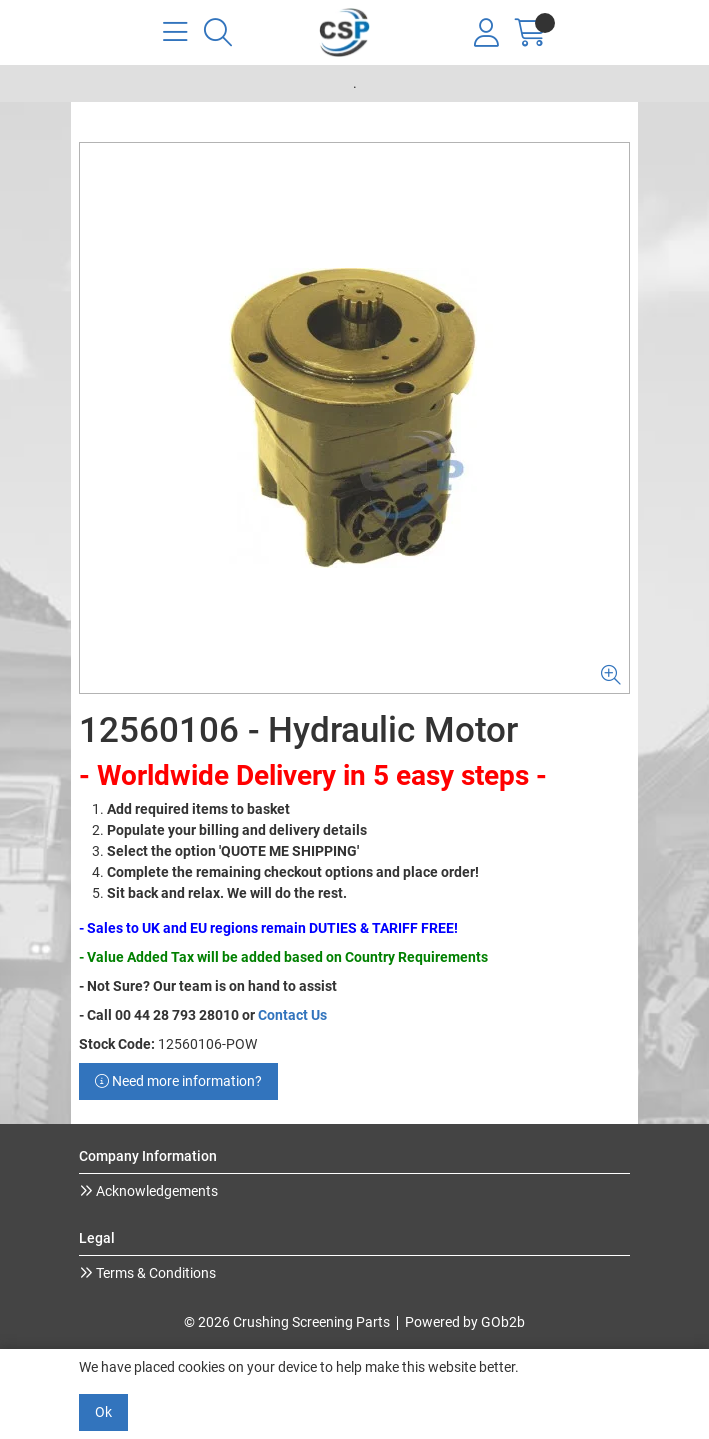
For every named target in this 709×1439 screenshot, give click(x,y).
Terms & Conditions (154, 1273)
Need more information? (178, 1081)
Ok (103, 1412)
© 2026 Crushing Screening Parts (287, 1322)
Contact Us (292, 1015)
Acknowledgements (155, 1191)
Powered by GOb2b (465, 1322)
